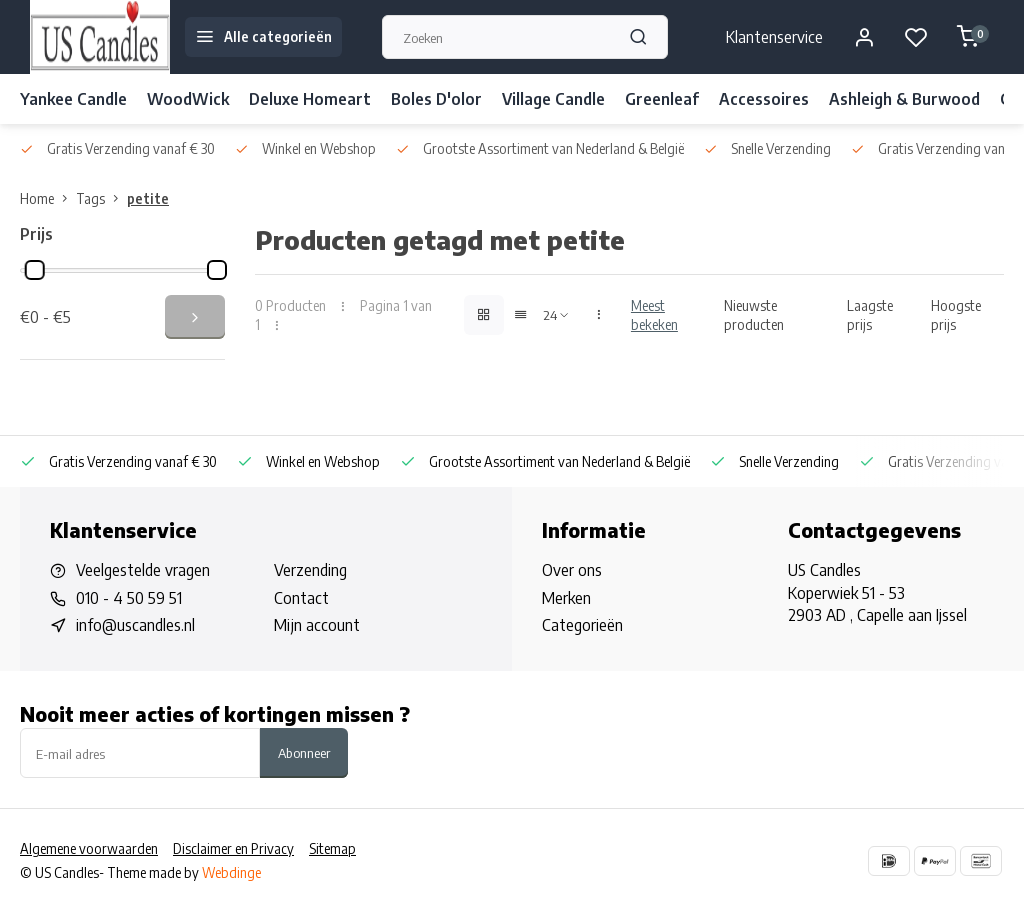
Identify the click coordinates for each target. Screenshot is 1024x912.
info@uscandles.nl (135, 625)
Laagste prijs (870, 315)
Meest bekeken (654, 315)
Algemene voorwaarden (89, 848)
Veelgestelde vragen (143, 570)
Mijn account (317, 625)
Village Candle (553, 99)
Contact (301, 598)
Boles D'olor (436, 99)
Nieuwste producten (754, 315)
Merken (566, 598)
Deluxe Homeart (310, 99)
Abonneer (304, 752)
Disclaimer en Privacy (233, 848)
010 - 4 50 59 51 (129, 598)
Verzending (310, 570)
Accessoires (764, 99)
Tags (101, 198)
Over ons (572, 570)
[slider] (35, 270)
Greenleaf (662, 99)
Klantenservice (774, 37)
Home (48, 198)
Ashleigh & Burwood (904, 99)
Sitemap (332, 848)
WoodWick (188, 99)
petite (148, 198)
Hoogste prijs (956, 315)
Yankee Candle (73, 99)
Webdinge (231, 872)
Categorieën (582, 625)
